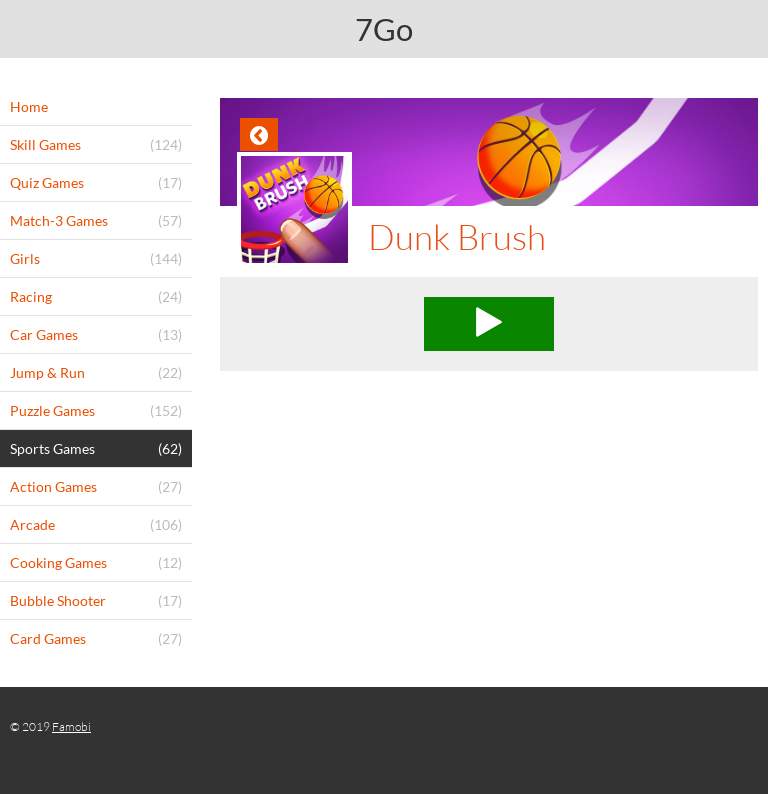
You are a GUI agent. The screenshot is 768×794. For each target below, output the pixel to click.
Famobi (71, 726)
